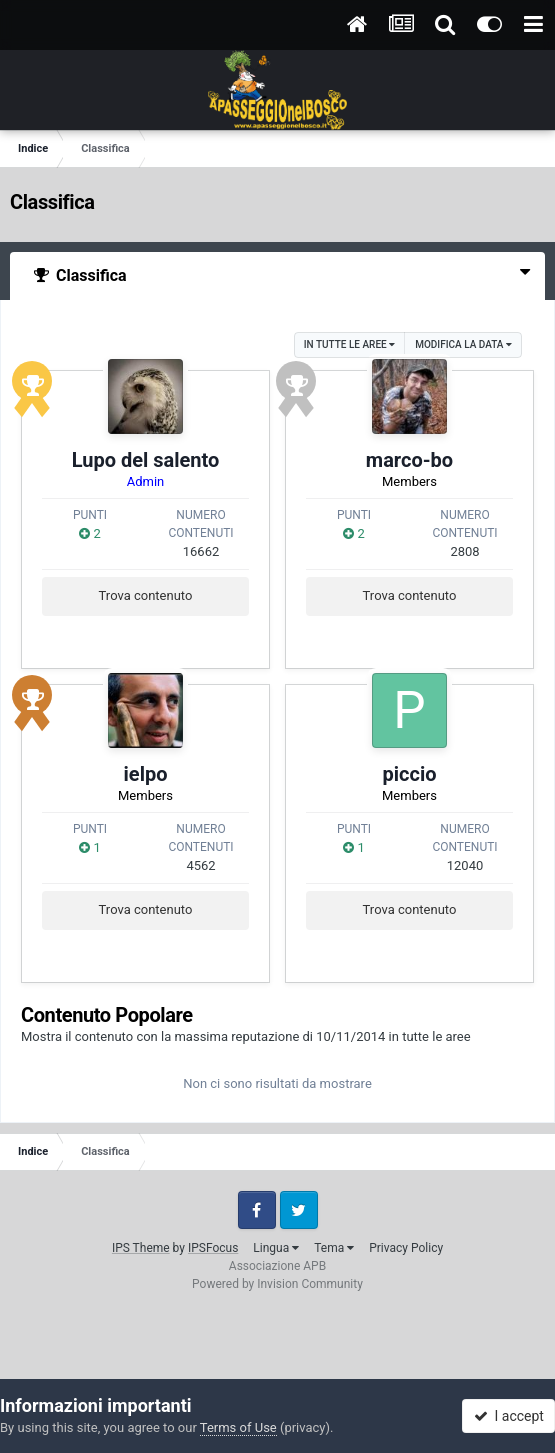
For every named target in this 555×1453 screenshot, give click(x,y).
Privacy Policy (406, 1248)
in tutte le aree (349, 344)
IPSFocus (213, 1248)
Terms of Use (238, 1427)
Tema (334, 1248)
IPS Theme (141, 1248)
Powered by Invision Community (277, 1284)
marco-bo (409, 460)
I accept (509, 1416)
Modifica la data (463, 344)
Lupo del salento (146, 460)
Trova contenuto (146, 595)
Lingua (276, 1248)
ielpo (146, 774)
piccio (410, 774)
